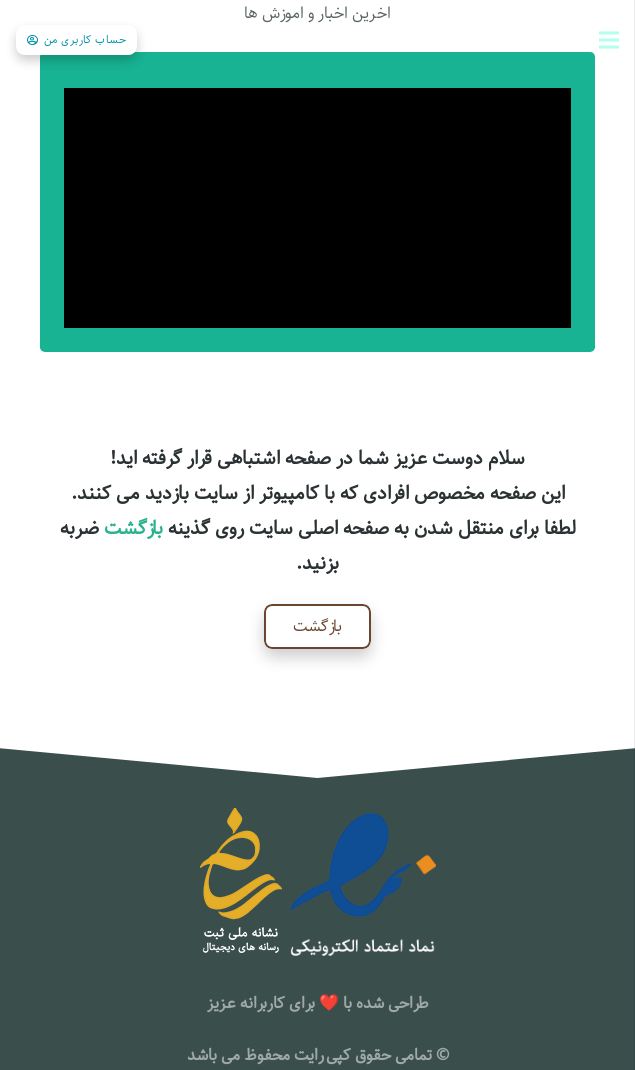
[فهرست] (609, 40)
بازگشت (133, 529)
